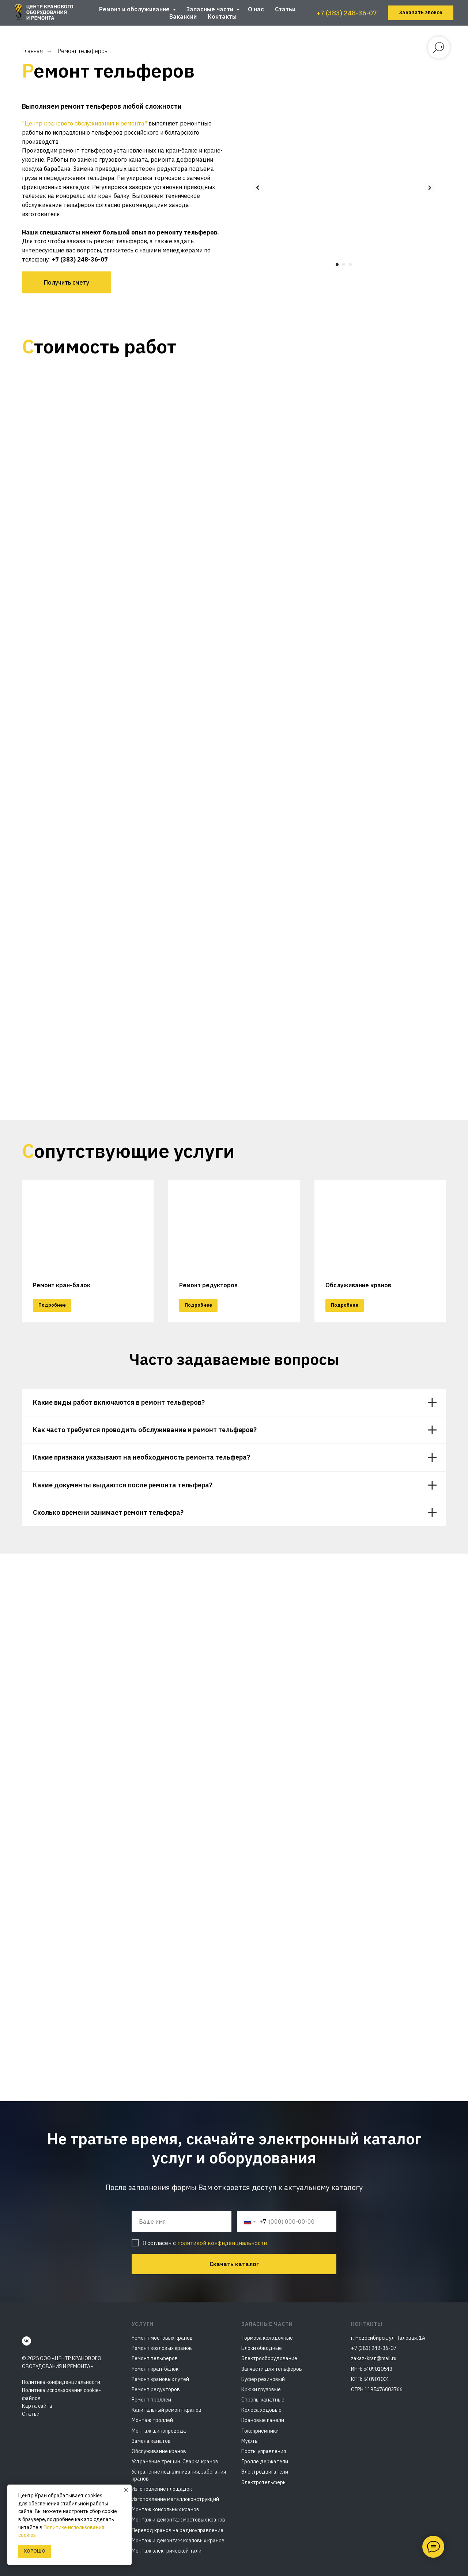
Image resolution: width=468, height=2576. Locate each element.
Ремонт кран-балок (61, 1285)
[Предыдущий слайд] (257, 187)
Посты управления (263, 2451)
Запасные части (210, 9)
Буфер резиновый (263, 2379)
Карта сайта (37, 2406)
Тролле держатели (264, 2461)
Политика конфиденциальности (61, 2382)
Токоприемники (260, 2430)
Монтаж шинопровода (159, 2430)
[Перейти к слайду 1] (337, 264)
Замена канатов (151, 2441)
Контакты (222, 16)
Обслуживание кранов (159, 2451)
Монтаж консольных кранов (165, 2509)
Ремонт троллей (151, 2399)
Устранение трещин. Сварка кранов (175, 2461)
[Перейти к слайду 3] (350, 264)
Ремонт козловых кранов (162, 2348)
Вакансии (183, 16)
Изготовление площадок (162, 2489)
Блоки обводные (261, 2348)
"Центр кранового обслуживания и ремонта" (84, 123)
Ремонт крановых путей (160, 2379)
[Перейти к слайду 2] (343, 264)
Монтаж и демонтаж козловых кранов (178, 2540)
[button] (420, 12)
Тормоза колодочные (267, 2338)
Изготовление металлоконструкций (175, 2499)
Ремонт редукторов (208, 1285)
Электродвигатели (264, 2471)
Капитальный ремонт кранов (166, 2410)
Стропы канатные (262, 2399)
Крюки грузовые (261, 2389)
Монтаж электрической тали (166, 2550)
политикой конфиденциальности (222, 2242)
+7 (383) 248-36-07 (347, 13)
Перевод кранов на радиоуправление (177, 2530)
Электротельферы (264, 2482)
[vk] (26, 2341)
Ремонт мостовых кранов (162, 2338)
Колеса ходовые (261, 2410)
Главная (32, 51)
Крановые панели (262, 2420)
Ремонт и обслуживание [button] (135, 9)
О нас (256, 9)
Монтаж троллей (152, 2420)
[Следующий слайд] (429, 187)
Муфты (249, 2441)
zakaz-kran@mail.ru (373, 2358)
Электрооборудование (269, 2358)
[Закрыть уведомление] (126, 2490)
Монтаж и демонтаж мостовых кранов (178, 2519)
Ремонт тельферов (155, 2358)
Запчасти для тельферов (271, 2369)
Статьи (285, 9)
